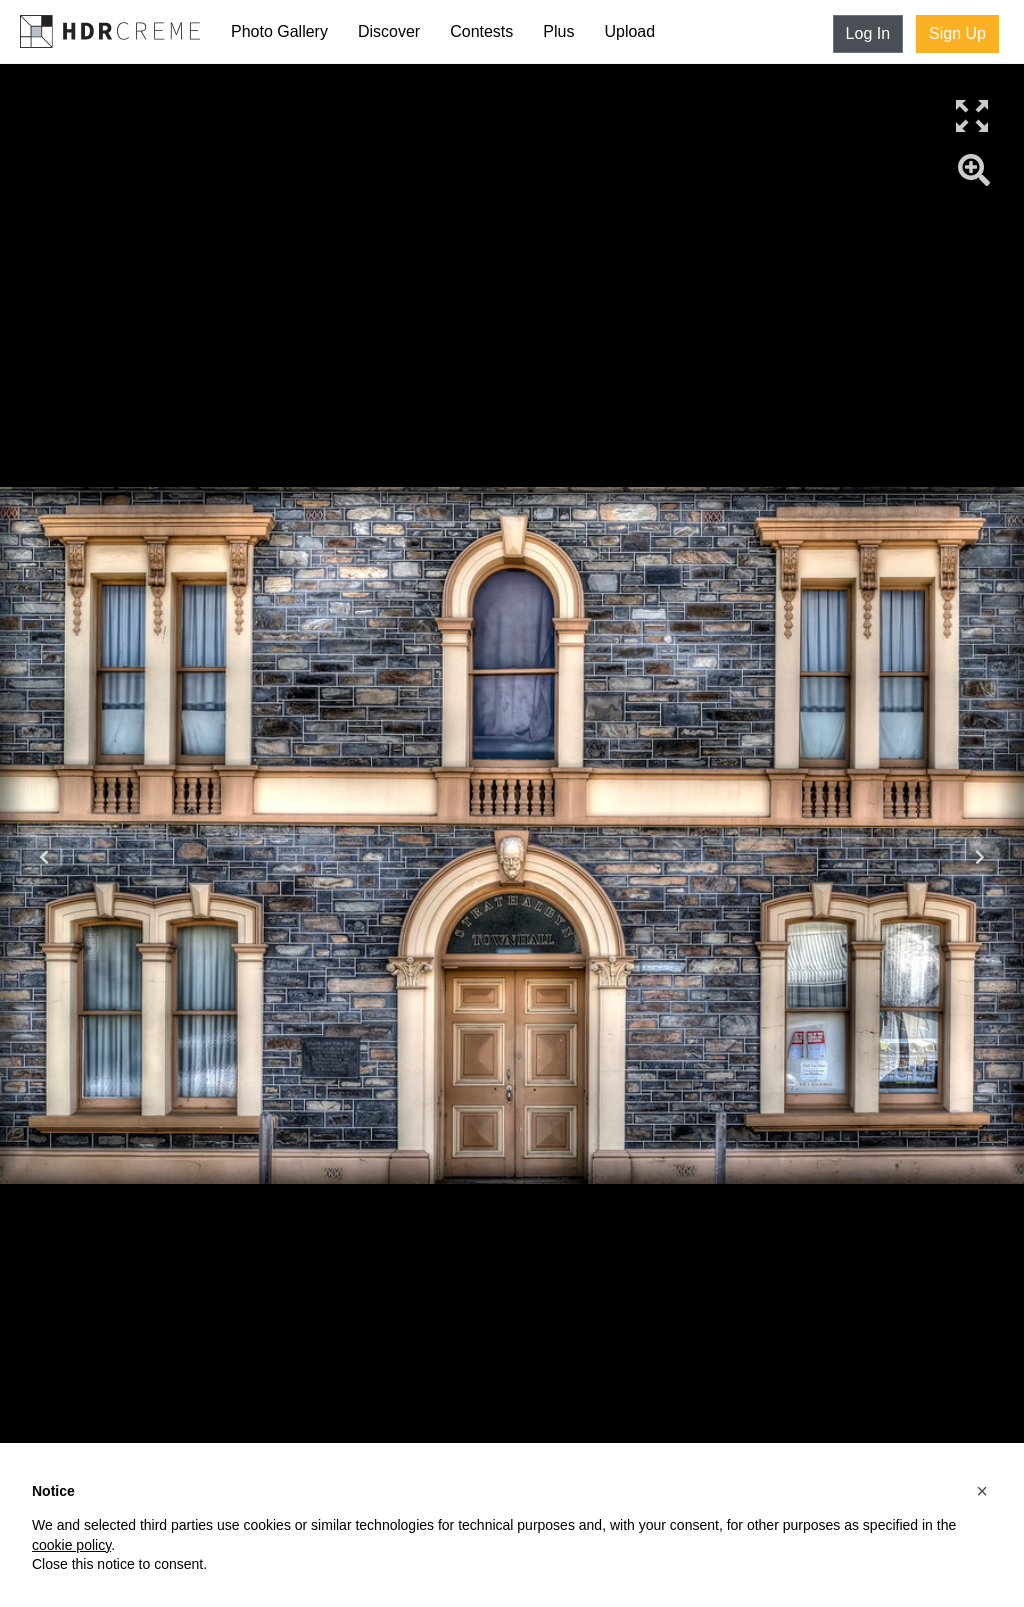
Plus (558, 31)
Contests (481, 31)
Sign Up (957, 33)
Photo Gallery (279, 31)
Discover (389, 31)
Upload (629, 31)
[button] (982, 1491)
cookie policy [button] (71, 1545)
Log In (868, 33)
